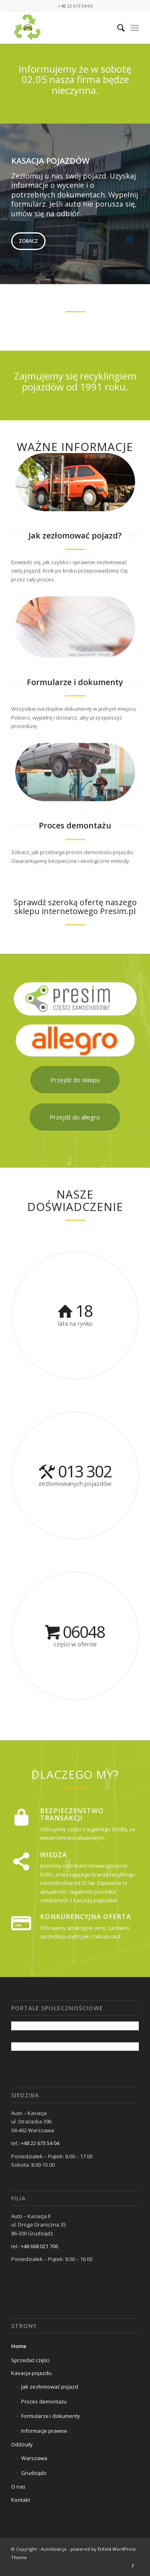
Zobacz (28, 240)
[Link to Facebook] (133, 2566)
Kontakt (20, 2499)
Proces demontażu (44, 2401)
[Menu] (134, 27)
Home (18, 2346)
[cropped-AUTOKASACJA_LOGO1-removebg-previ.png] (62, 28)
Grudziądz (33, 2472)
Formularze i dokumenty (50, 2416)
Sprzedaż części (30, 2360)
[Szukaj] (117, 28)
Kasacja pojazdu (31, 2373)
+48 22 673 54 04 (40, 2143)
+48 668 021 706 (39, 2246)
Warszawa (34, 2458)
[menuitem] (117, 28)
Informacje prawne (44, 2430)
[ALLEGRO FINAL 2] (75, 1040)
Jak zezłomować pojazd (49, 2386)
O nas (18, 2486)
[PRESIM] (75, 999)
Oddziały (22, 2444)
